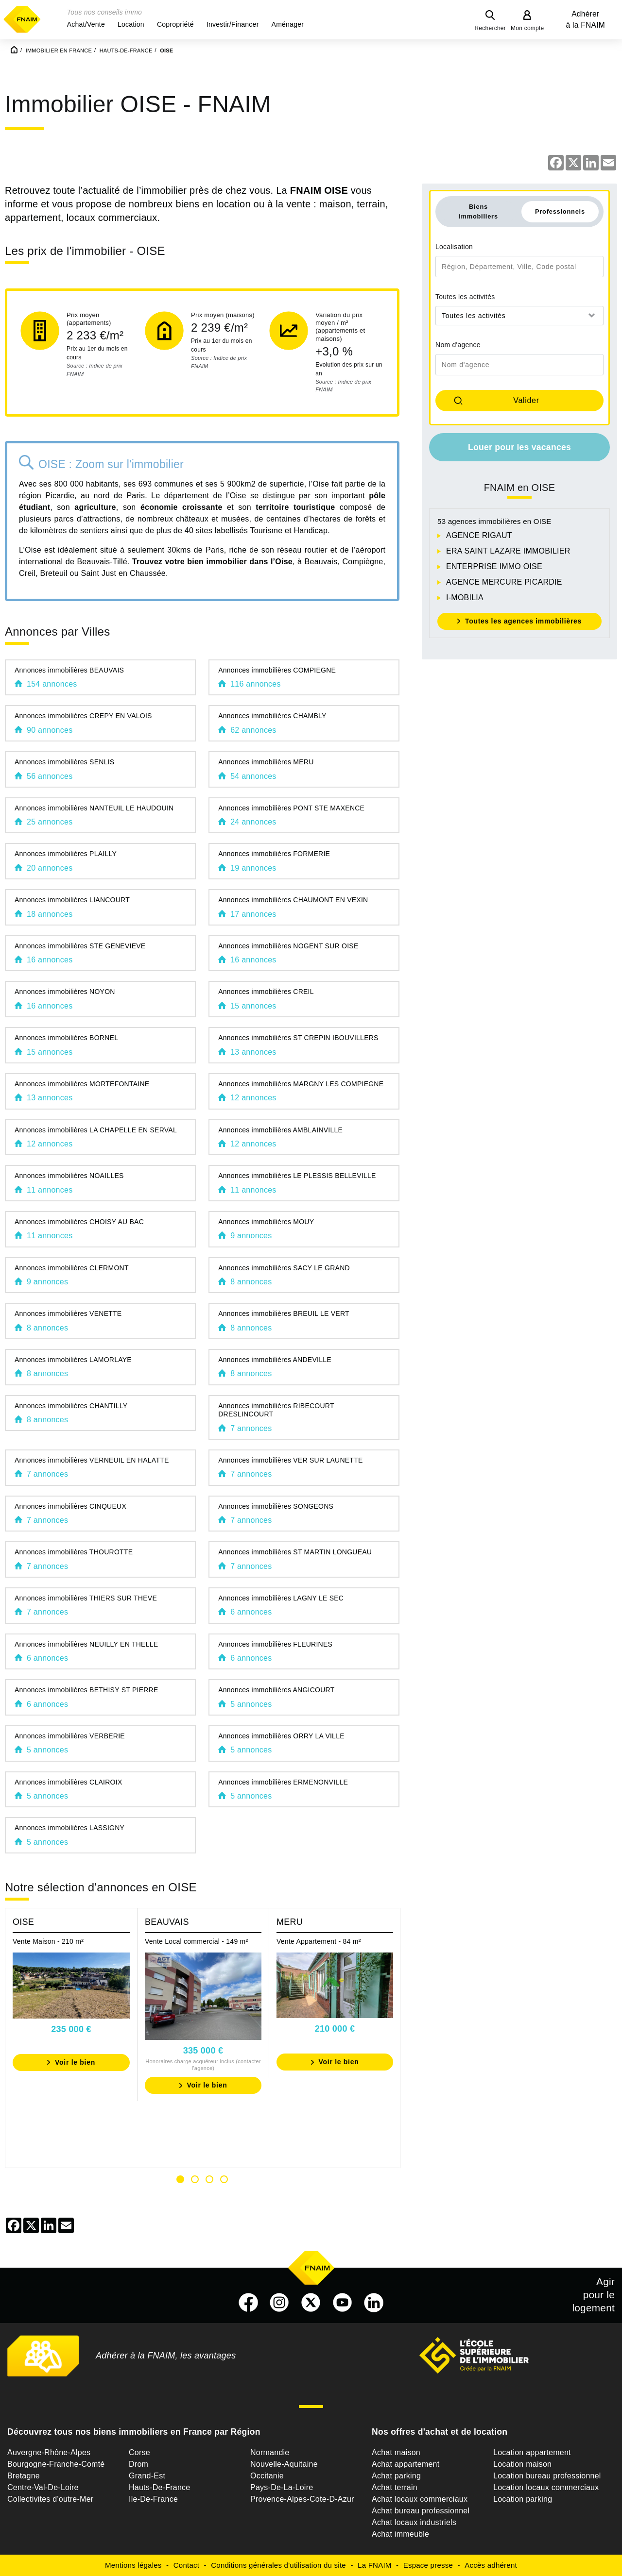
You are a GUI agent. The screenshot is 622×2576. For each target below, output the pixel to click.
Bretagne (23, 2476)
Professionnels (560, 211)
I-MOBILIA (465, 597)
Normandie (270, 2452)
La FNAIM (375, 2565)
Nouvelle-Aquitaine (284, 2464)
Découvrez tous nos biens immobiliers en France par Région (133, 2432)
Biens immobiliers (478, 211)
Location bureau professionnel (547, 2476)
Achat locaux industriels (414, 2522)
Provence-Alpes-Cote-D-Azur (302, 2499)
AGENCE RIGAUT (479, 535)
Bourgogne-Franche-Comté (56, 2464)
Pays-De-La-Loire (281, 2487)
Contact (186, 2565)
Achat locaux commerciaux (419, 2499)
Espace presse (428, 2565)
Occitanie (267, 2476)
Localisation (454, 247)
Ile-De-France (153, 2499)
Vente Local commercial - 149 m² (196, 1941)
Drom (138, 2464)
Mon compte (527, 28)
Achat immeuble (400, 2534)
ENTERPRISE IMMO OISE (494, 566)
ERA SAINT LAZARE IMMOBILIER (508, 551)
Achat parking (396, 2476)
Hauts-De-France (159, 2487)
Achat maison (396, 2452)
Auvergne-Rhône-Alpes (48, 2452)
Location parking (522, 2499)
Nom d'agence (458, 345)
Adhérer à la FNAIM (585, 19)
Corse (139, 2452)
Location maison (522, 2464)
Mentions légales (133, 2565)
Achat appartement (405, 2464)
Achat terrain (394, 2487)
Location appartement (532, 2452)
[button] (86, 24)
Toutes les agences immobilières (523, 621)
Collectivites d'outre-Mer (50, 2499)
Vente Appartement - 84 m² (318, 1941)
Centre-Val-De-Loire (43, 2487)
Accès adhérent (491, 2565)
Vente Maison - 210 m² (48, 1941)
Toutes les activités (465, 297)
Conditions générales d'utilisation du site (278, 2565)
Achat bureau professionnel (420, 2511)
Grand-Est (147, 2476)
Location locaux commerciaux (546, 2487)
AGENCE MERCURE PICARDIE (504, 582)
